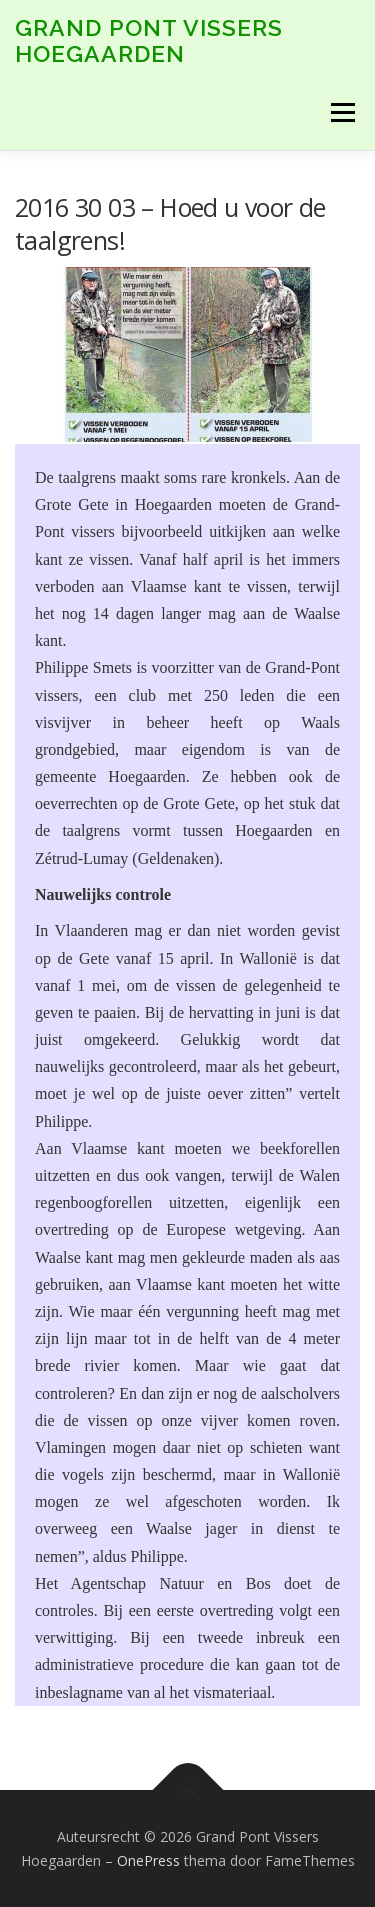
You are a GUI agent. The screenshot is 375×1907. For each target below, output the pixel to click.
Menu (341, 112)
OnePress (148, 1860)
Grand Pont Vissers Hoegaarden (149, 40)
